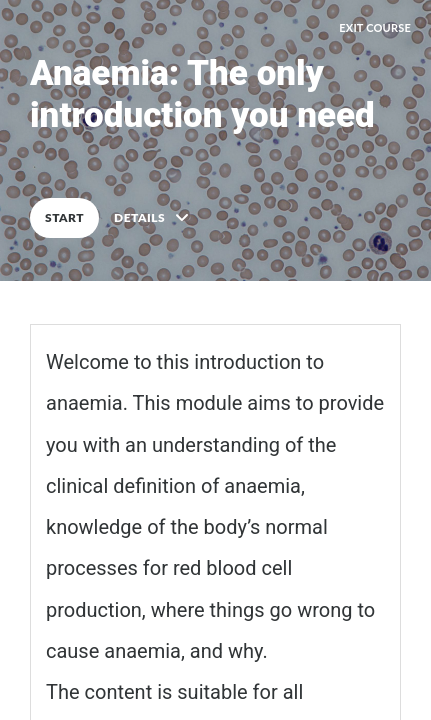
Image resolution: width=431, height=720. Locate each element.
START (64, 217)
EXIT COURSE (375, 27)
